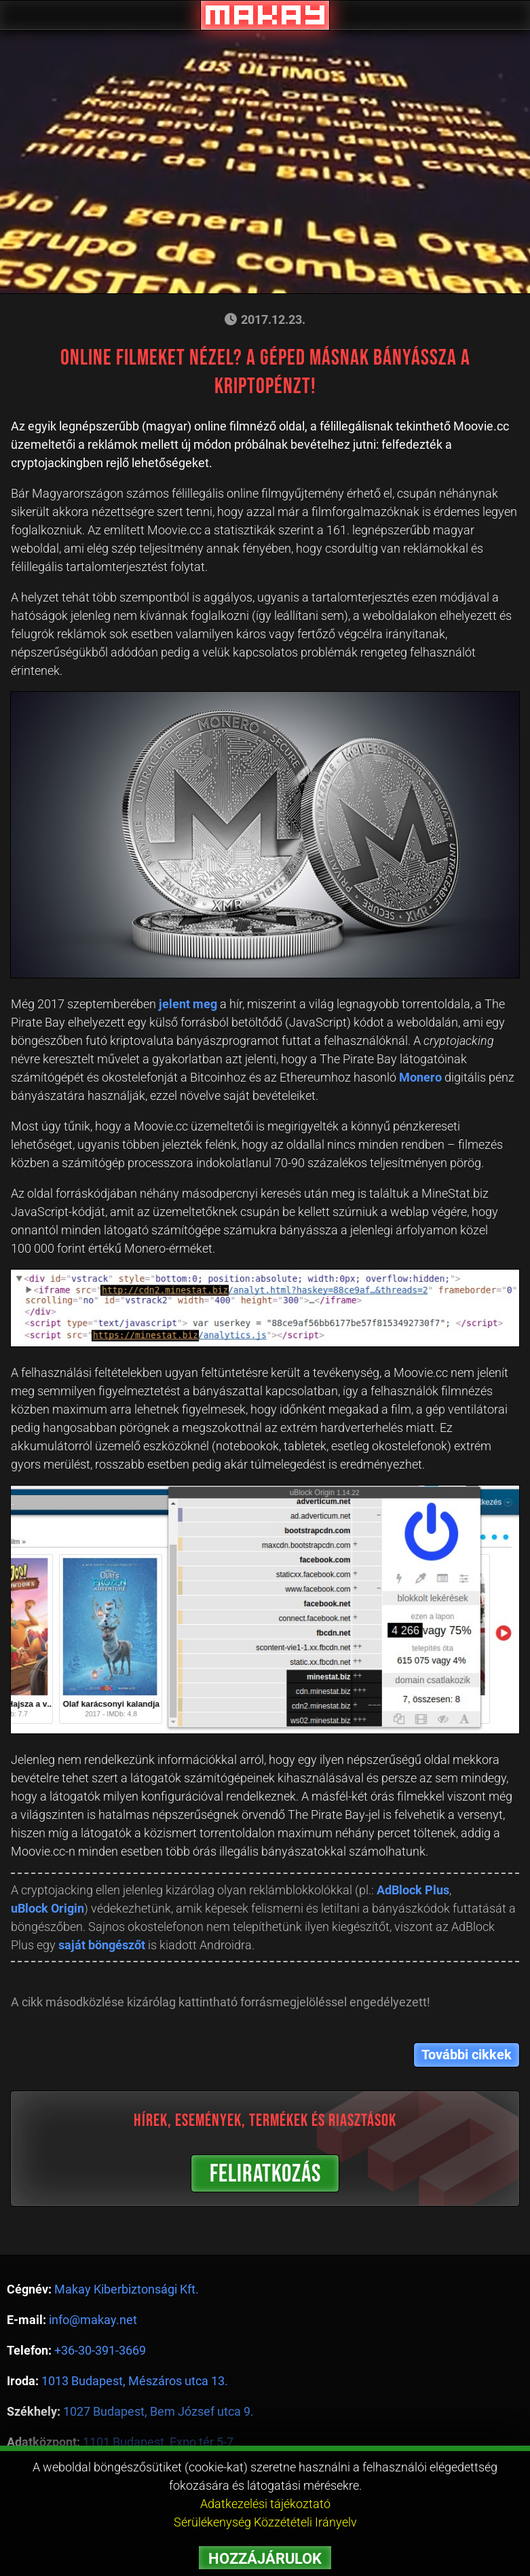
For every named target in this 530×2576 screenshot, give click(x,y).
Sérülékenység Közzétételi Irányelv (265, 2522)
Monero (420, 1077)
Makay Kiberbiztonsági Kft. (126, 2289)
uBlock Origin (47, 1908)
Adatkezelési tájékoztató (265, 2504)
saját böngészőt (101, 1945)
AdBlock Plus (413, 1890)
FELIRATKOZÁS (265, 2174)
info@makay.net (93, 2320)
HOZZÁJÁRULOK (265, 2558)
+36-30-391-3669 (100, 2350)
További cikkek (466, 2054)
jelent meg (188, 1004)
